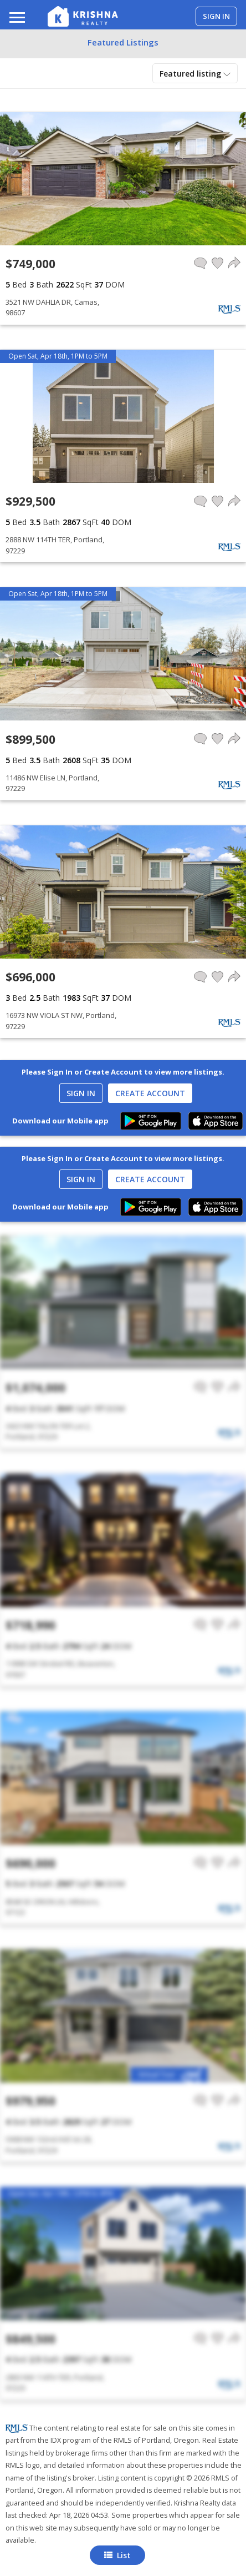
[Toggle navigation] (17, 19)
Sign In (80, 1093)
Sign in (216, 16)
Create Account (150, 1093)
